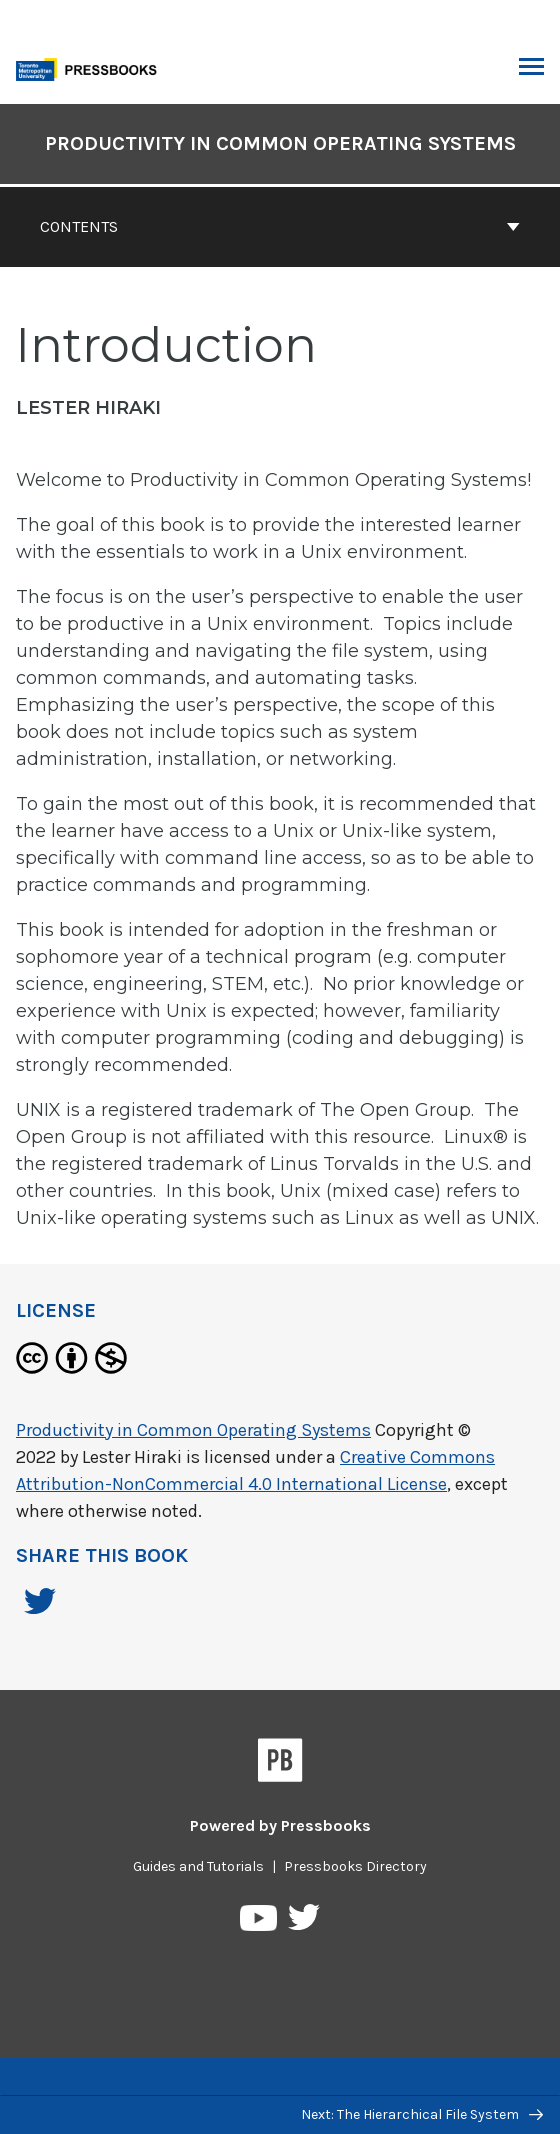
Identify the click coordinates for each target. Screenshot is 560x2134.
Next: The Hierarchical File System (422, 2114)
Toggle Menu (531, 69)
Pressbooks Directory (355, 1866)
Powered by (280, 1825)
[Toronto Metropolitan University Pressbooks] (92, 67)
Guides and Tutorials (198, 1866)
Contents (280, 226)
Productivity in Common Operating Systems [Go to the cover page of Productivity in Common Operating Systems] (280, 143)
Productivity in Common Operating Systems (193, 1430)
